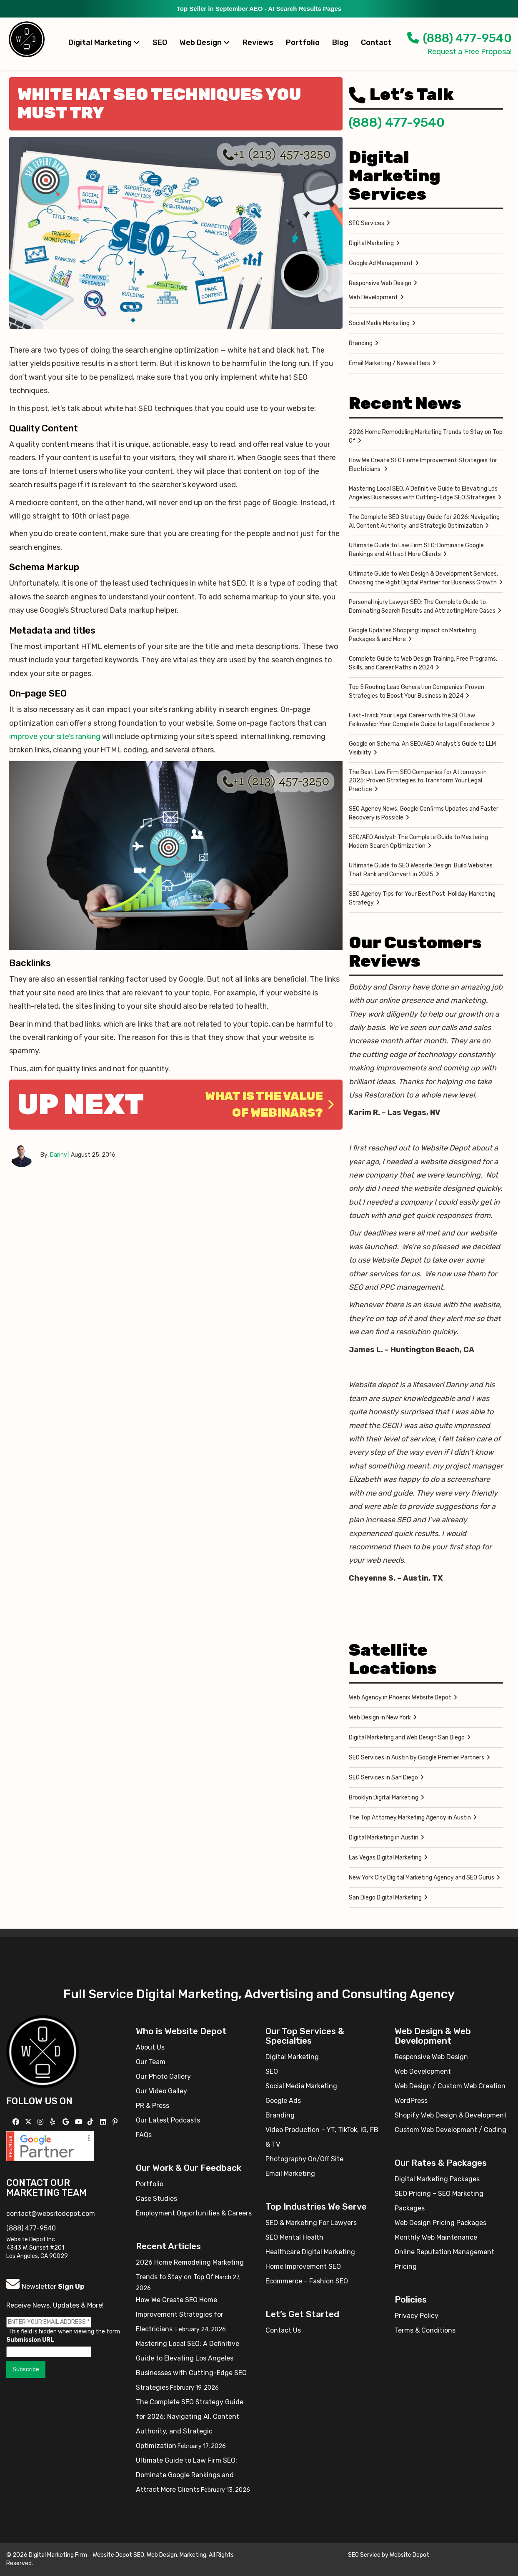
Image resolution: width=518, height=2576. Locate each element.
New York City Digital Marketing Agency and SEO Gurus (421, 1877)
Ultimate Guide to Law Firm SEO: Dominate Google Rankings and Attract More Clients (416, 550)
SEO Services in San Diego (383, 1777)
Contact (376, 42)
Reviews (258, 42)
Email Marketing (290, 2174)
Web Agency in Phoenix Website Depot (400, 1697)
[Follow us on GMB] (67, 2122)
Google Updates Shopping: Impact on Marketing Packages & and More (412, 635)
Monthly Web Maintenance (436, 2237)
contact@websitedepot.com (50, 2214)
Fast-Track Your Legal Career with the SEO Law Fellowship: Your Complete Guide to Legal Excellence (419, 720)
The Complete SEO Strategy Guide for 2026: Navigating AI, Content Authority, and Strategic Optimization (424, 521)
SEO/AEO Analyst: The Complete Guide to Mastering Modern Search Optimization (418, 841)
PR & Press (152, 2106)
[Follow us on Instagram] (41, 2122)
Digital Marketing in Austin (383, 1837)
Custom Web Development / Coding (450, 2130)
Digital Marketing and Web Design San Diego (407, 1737)
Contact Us (283, 2330)
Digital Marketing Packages (437, 2179)
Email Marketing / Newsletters (389, 363)
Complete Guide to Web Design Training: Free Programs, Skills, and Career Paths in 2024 (423, 663)
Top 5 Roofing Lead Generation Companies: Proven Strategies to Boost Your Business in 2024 (416, 691)
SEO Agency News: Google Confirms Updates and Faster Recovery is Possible (423, 813)
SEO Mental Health (294, 2237)
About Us (150, 2047)
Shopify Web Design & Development (451, 2115)
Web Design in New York (380, 1717)
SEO (160, 42)
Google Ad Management (381, 263)
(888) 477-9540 (459, 38)
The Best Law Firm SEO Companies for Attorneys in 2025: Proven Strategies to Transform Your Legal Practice (418, 781)
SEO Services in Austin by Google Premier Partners (416, 1757)
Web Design (205, 42)
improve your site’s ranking (54, 736)
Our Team (150, 2062)
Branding (361, 343)
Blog (340, 42)
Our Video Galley (161, 2091)
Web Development (373, 297)
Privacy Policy (416, 2316)
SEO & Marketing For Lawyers (311, 2223)
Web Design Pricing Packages (440, 2223)
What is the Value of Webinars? (269, 1104)
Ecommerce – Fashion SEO (306, 2281)
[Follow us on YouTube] (80, 2122)
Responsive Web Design (380, 283)
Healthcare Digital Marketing (310, 2252)
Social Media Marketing (379, 323)
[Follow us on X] (29, 2122)
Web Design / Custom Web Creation (450, 2086)
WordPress (411, 2101)
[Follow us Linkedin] (104, 2122)
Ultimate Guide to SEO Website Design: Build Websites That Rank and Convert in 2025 (421, 870)
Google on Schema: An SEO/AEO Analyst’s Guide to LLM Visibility (422, 748)
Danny (58, 1154)
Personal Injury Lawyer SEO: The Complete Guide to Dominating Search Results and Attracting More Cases (422, 606)
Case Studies (156, 2199)
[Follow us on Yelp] (53, 2122)
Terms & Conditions (425, 2330)
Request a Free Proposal (469, 51)
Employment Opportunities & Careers (194, 2213)
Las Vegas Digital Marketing (385, 1857)
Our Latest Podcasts (168, 2120)
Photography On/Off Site (304, 2159)
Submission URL (30, 2339)
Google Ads (283, 2101)
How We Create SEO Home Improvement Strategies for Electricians (423, 465)
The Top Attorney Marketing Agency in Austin (410, 1817)
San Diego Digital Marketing (385, 1897)
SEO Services (366, 223)
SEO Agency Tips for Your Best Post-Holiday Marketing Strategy (422, 898)
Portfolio (303, 42)
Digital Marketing (104, 42)
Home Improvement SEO (303, 2266)
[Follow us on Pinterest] (116, 2122)
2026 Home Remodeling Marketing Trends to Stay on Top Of (426, 436)
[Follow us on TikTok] (91, 2122)
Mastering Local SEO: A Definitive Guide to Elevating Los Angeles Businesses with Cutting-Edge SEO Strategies (423, 493)
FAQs (144, 2135)
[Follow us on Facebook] (17, 2122)
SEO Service (364, 2554)
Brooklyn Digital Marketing (383, 1797)
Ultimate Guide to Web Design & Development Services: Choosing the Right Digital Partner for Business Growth (423, 578)
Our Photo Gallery (163, 2076)
